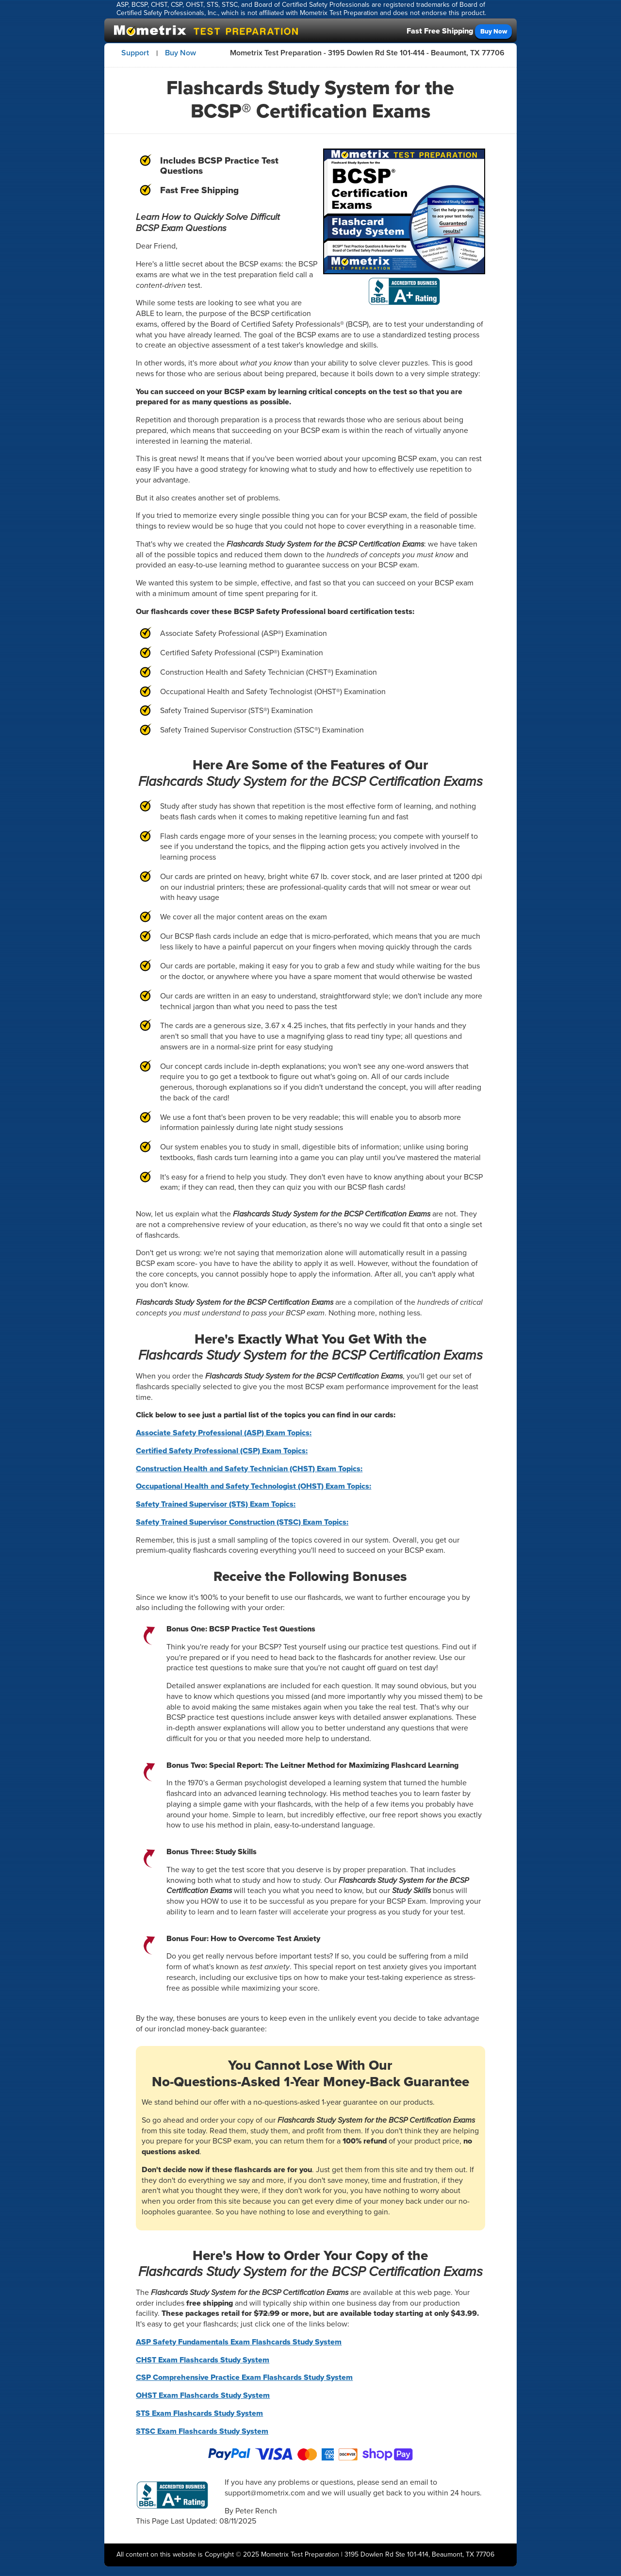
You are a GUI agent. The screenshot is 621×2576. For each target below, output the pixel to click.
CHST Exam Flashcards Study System (202, 2359)
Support (135, 52)
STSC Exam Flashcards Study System (202, 2431)
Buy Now (493, 31)
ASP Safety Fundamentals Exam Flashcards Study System (239, 2341)
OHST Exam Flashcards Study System (203, 2395)
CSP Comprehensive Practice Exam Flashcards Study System (244, 2377)
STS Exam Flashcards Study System (199, 2413)
